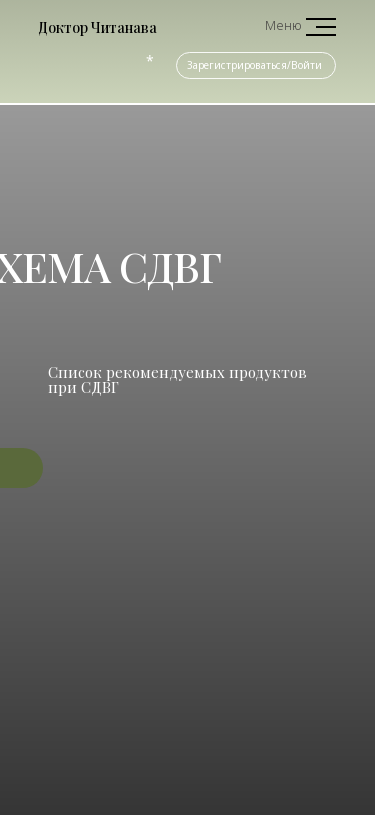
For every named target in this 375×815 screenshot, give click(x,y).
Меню (283, 25)
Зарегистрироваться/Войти (254, 65)
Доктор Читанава (97, 27)
